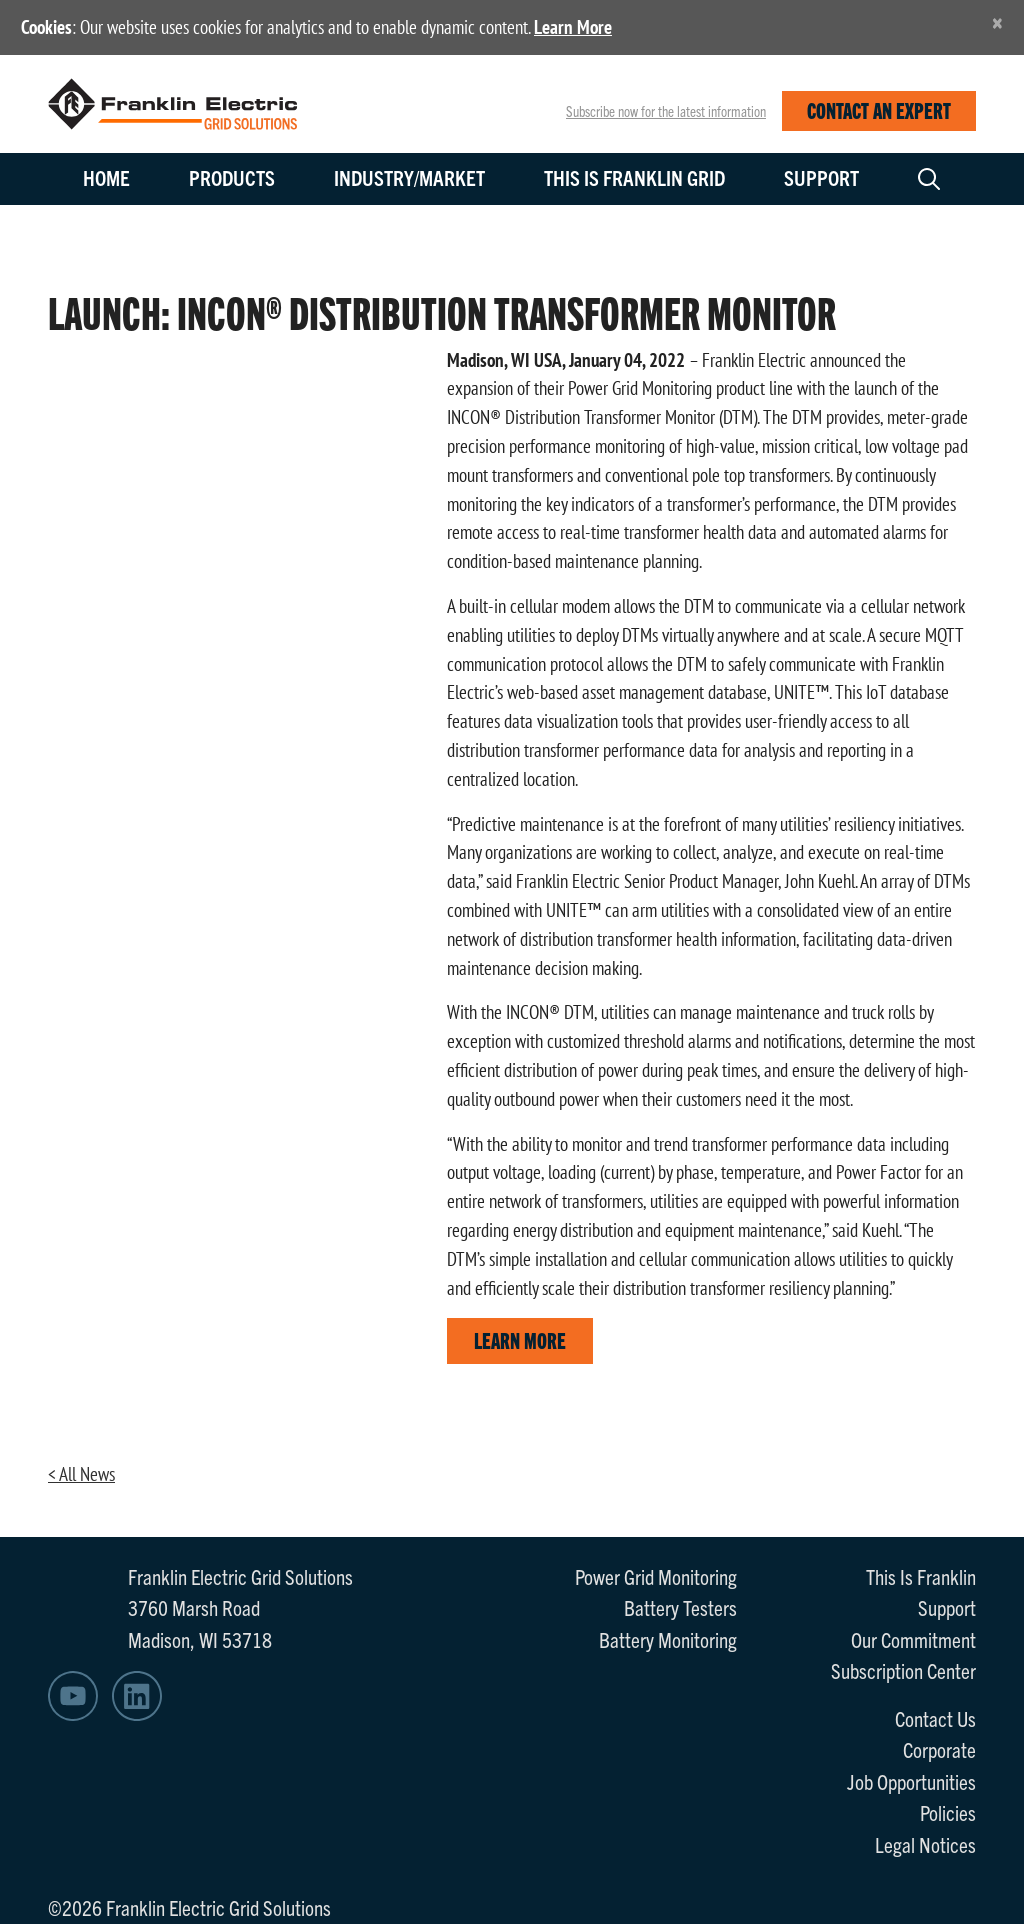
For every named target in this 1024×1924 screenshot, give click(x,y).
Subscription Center (903, 1670)
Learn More (573, 27)
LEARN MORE (520, 1339)
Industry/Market (409, 177)
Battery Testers (680, 1607)
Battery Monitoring (668, 1639)
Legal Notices (925, 1844)
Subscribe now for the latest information (666, 111)
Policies (948, 1812)
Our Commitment (913, 1639)
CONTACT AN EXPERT (879, 109)
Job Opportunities (911, 1781)
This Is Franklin (921, 1576)
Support (821, 177)
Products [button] (232, 177)
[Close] (997, 22)
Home (106, 177)
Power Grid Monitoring (656, 1576)
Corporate (939, 1749)
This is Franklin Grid (634, 177)
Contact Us (935, 1718)
